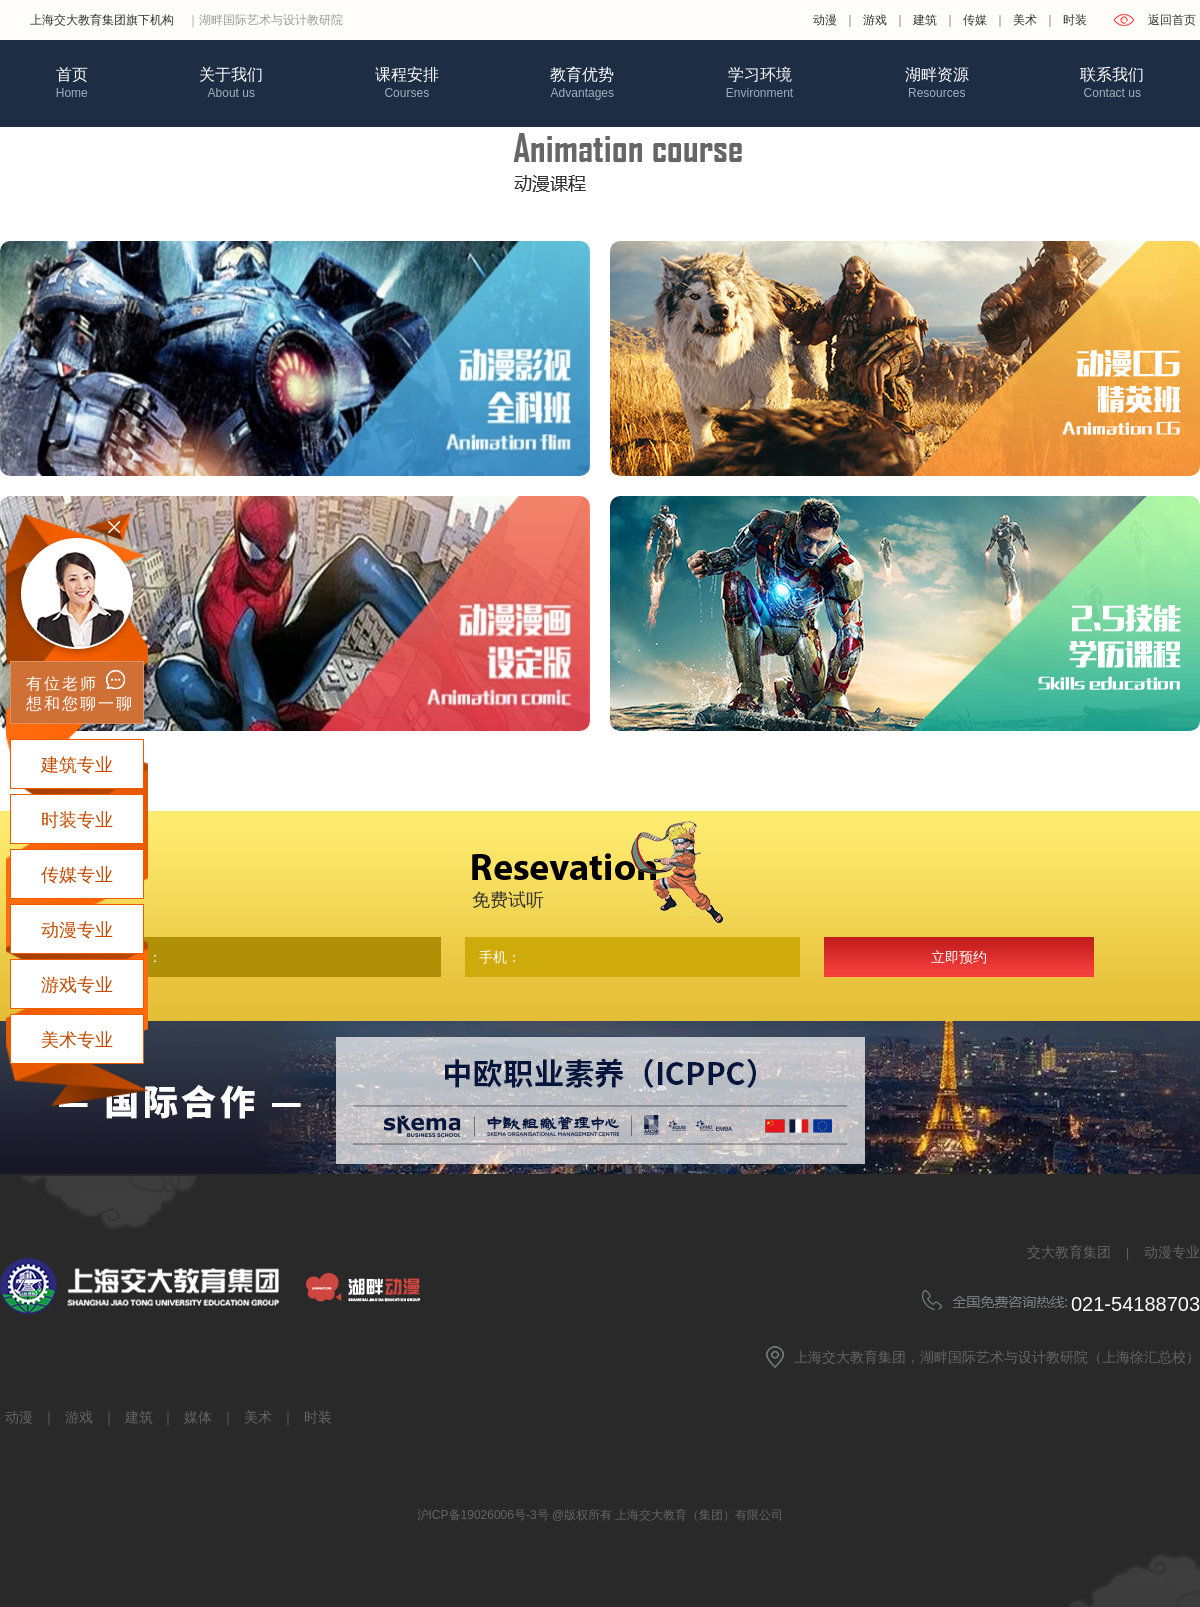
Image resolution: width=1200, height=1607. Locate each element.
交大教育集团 (1069, 1252)
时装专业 (77, 820)
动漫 (825, 20)
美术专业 (77, 1040)
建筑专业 (77, 765)
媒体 (198, 1417)
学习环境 (759, 83)
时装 (1075, 20)
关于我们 (231, 83)
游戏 (875, 20)
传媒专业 (77, 875)
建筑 (925, 20)
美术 (1025, 20)
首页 (72, 83)
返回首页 (1172, 20)
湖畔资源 (937, 83)
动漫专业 (1172, 1252)
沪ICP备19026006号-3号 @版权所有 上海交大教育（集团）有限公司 (600, 1515)
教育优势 (582, 83)
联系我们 (1112, 83)
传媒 (975, 20)
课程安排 (407, 83)
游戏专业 (77, 985)
